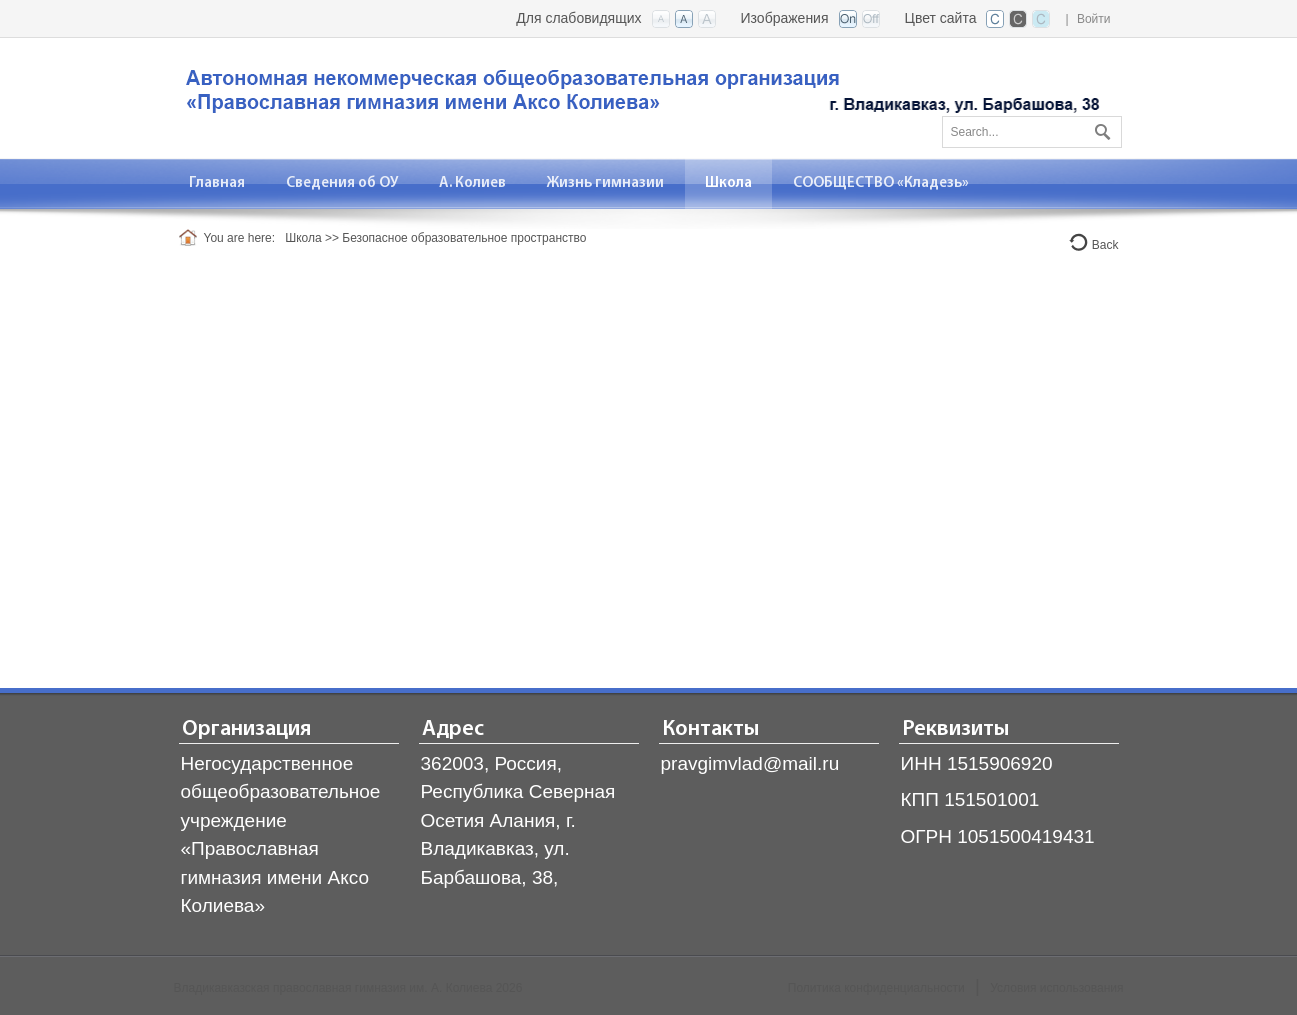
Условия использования (1056, 988)
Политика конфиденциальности (876, 988)
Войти (1094, 19)
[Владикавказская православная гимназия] (639, 96)
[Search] (1032, 132)
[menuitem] (217, 183)
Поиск (1100, 128)
